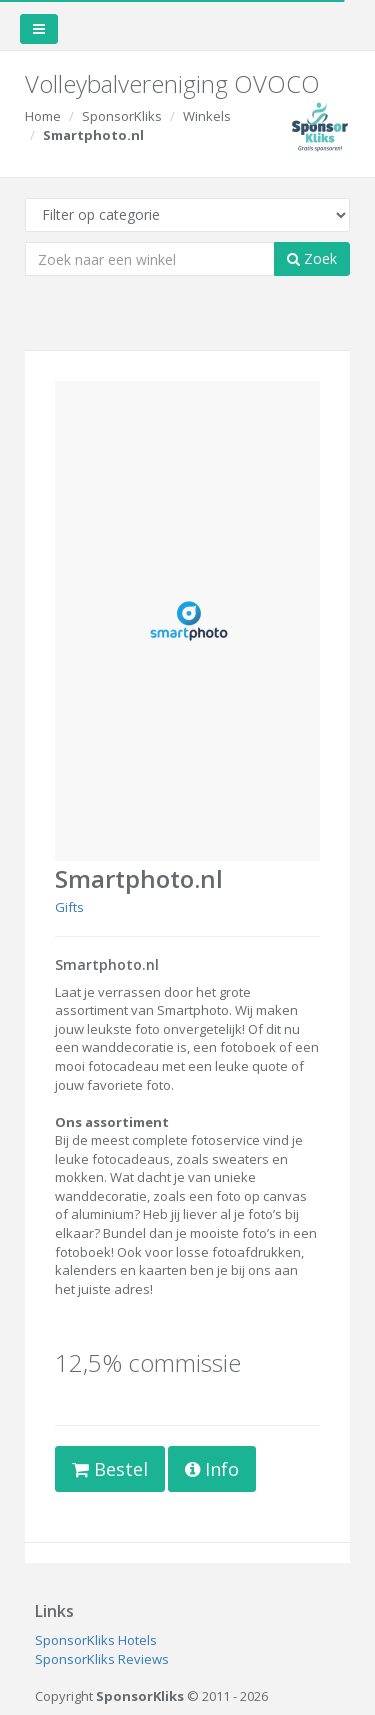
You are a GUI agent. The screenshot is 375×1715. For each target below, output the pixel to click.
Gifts (69, 907)
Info (212, 1469)
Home (43, 116)
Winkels (207, 116)
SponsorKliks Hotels (96, 1640)
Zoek (312, 258)
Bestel (110, 1469)
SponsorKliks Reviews (102, 1659)
